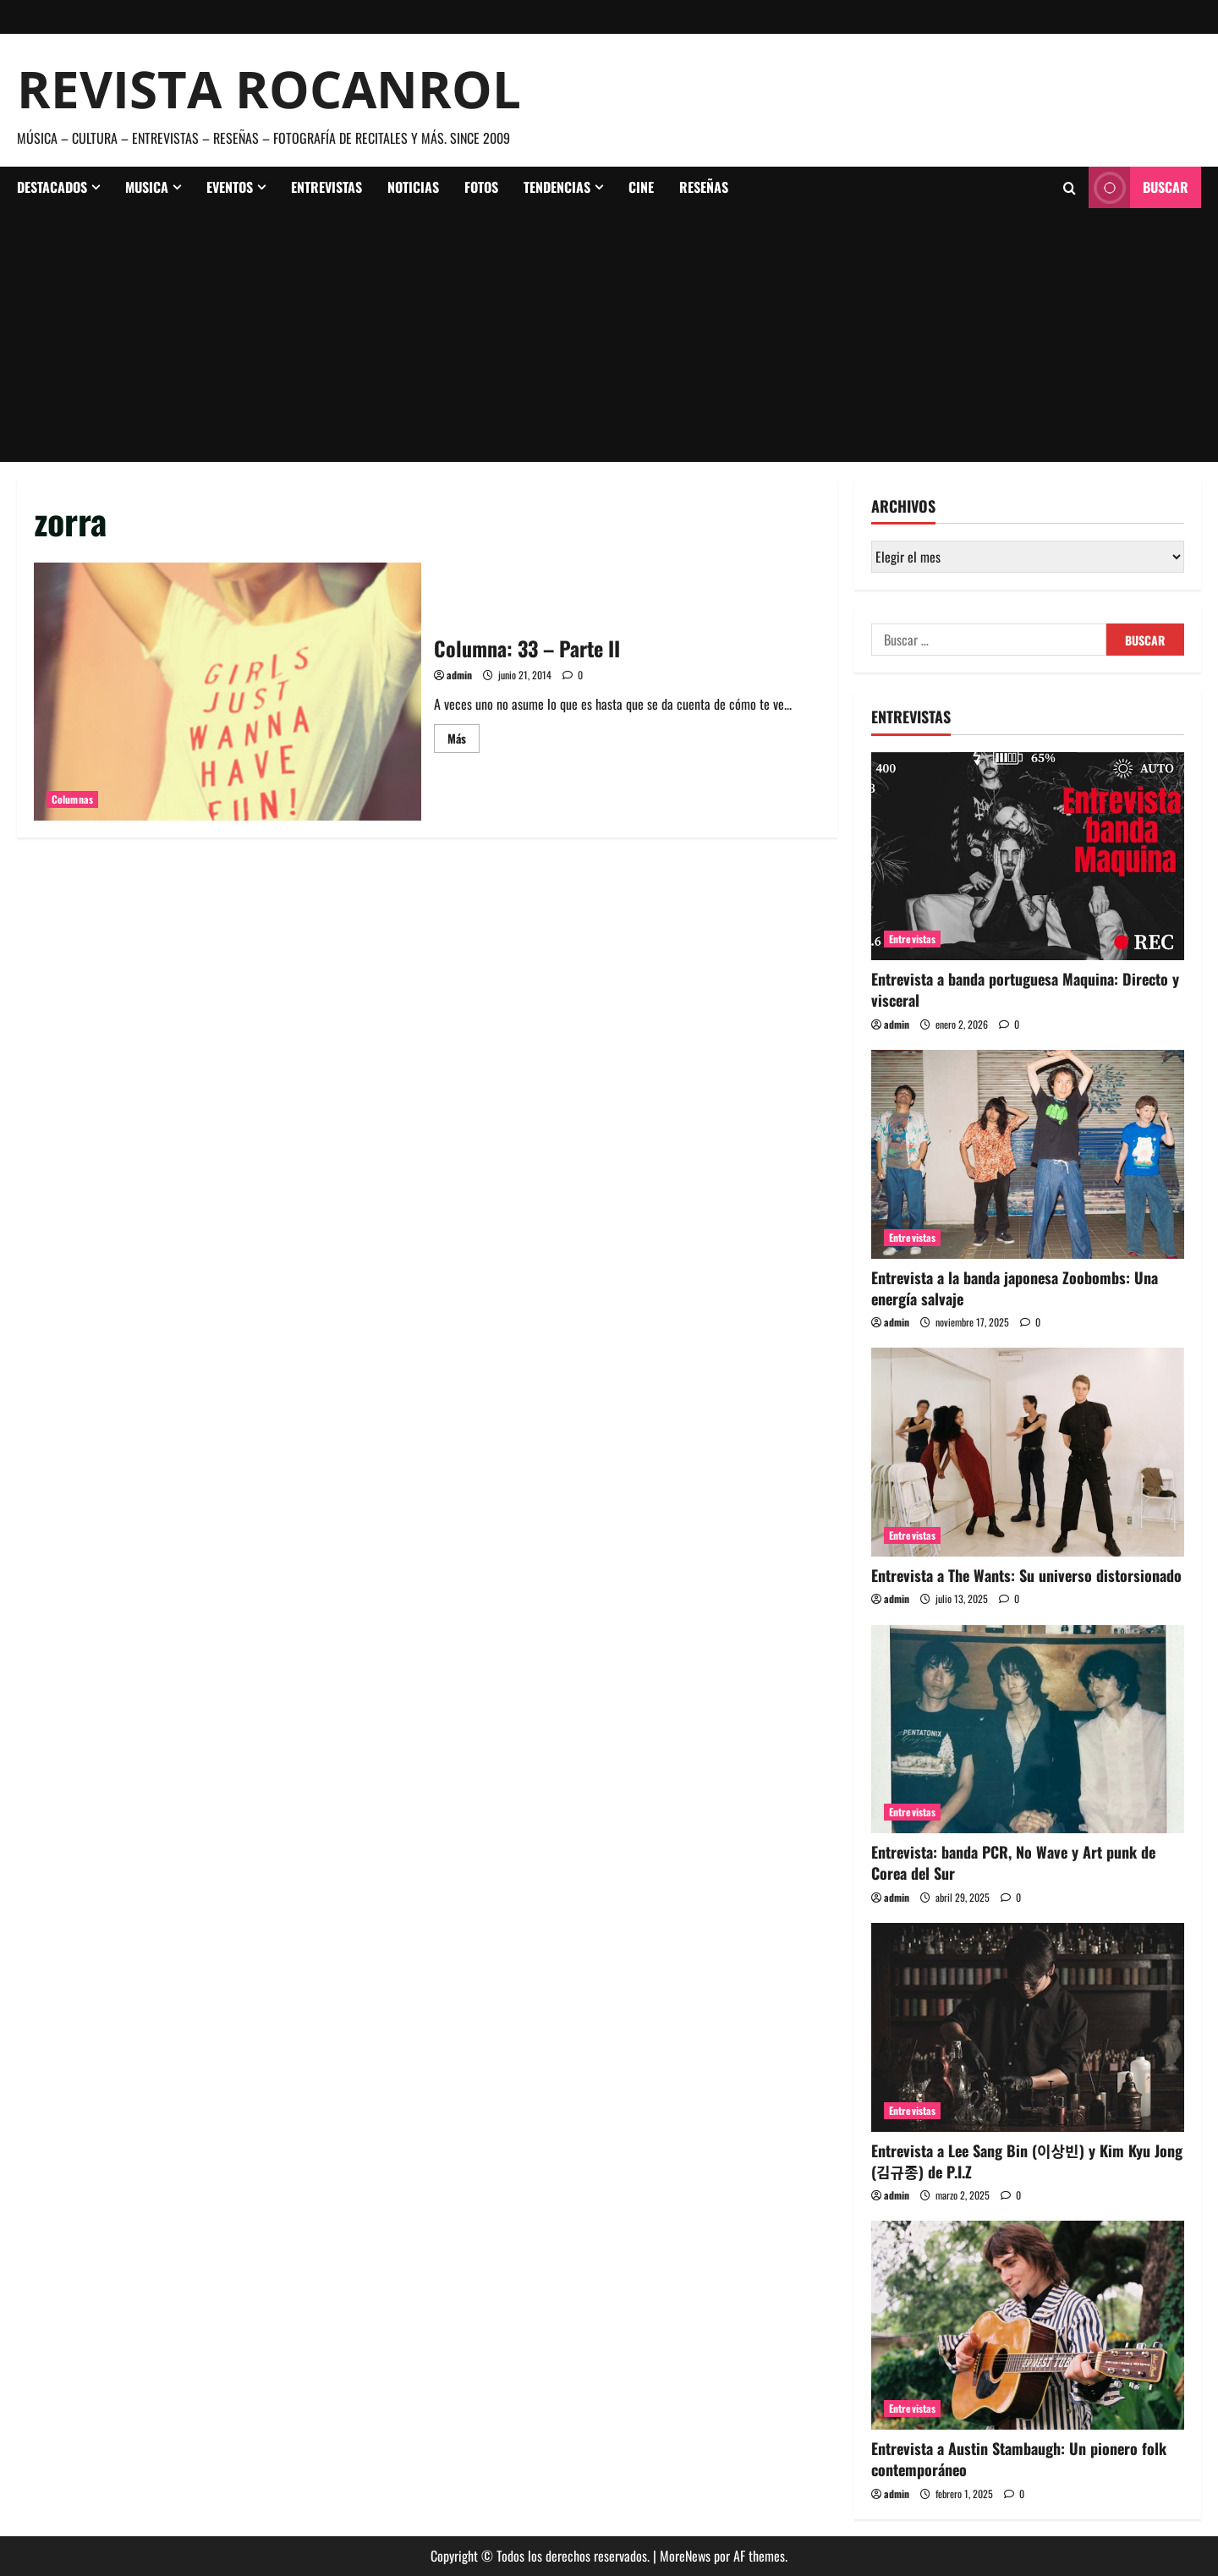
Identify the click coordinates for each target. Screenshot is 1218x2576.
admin (459, 674)
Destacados (52, 187)
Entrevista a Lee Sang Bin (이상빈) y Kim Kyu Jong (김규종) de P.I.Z (1026, 2161)
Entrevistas (326, 187)
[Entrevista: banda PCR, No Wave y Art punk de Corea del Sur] (1027, 1729)
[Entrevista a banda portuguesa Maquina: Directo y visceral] (1027, 856)
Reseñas (703, 187)
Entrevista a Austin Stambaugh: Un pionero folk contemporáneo (1018, 2458)
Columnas (72, 799)
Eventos (229, 187)
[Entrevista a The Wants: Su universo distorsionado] (1027, 1452)
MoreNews (685, 2556)
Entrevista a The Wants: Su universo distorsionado (1026, 1575)
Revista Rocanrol (269, 89)
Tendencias (557, 187)
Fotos (481, 187)
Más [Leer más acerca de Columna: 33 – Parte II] (463, 740)
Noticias (413, 187)
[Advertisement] (609, 335)
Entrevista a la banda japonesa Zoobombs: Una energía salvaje (1014, 1288)
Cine (641, 187)
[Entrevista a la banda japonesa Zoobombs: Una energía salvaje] (1027, 1154)
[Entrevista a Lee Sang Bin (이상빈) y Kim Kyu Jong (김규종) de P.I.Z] (1027, 2027)
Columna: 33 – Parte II (227, 692)
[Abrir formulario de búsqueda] (1069, 188)
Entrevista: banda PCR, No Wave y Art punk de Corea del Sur (1013, 1862)
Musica (146, 187)
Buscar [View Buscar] (1138, 187)
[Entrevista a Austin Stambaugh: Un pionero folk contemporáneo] (1027, 2325)
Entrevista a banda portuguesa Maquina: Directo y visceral (1025, 989)
